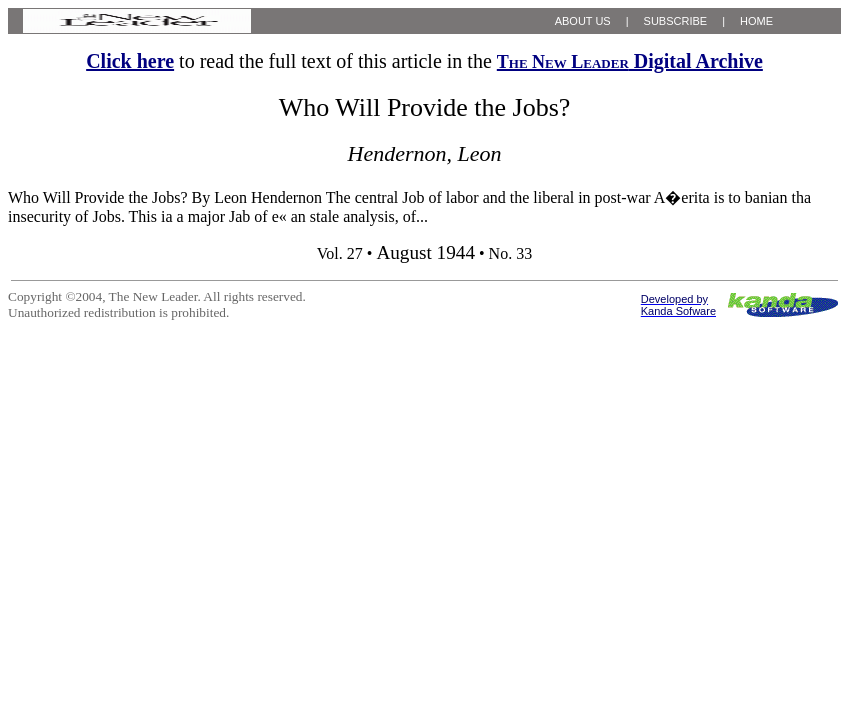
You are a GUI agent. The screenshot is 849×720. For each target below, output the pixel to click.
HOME (756, 21)
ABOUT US (583, 21)
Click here (130, 61)
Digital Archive (630, 61)
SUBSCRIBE (676, 21)
